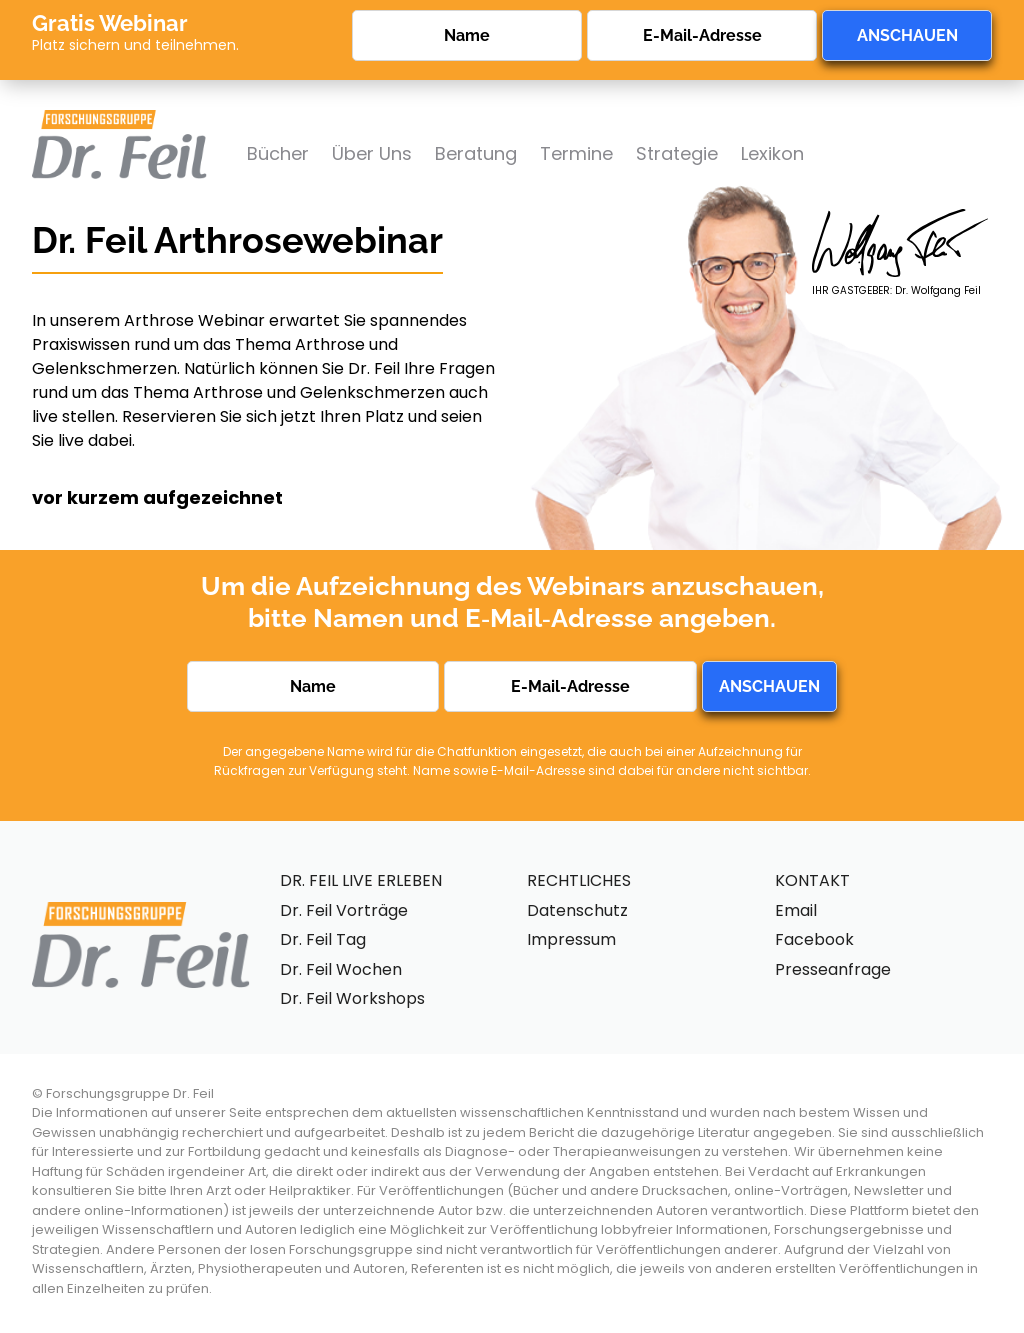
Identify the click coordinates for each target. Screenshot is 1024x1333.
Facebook (814, 939)
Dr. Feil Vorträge (344, 910)
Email (796, 910)
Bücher (278, 153)
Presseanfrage (833, 969)
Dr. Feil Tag (323, 939)
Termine (576, 153)
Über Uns (372, 153)
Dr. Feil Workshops (352, 998)
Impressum (571, 939)
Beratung (476, 153)
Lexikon (772, 153)
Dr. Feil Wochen (341, 969)
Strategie (677, 153)
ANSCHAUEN (907, 35)
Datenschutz (577, 910)
